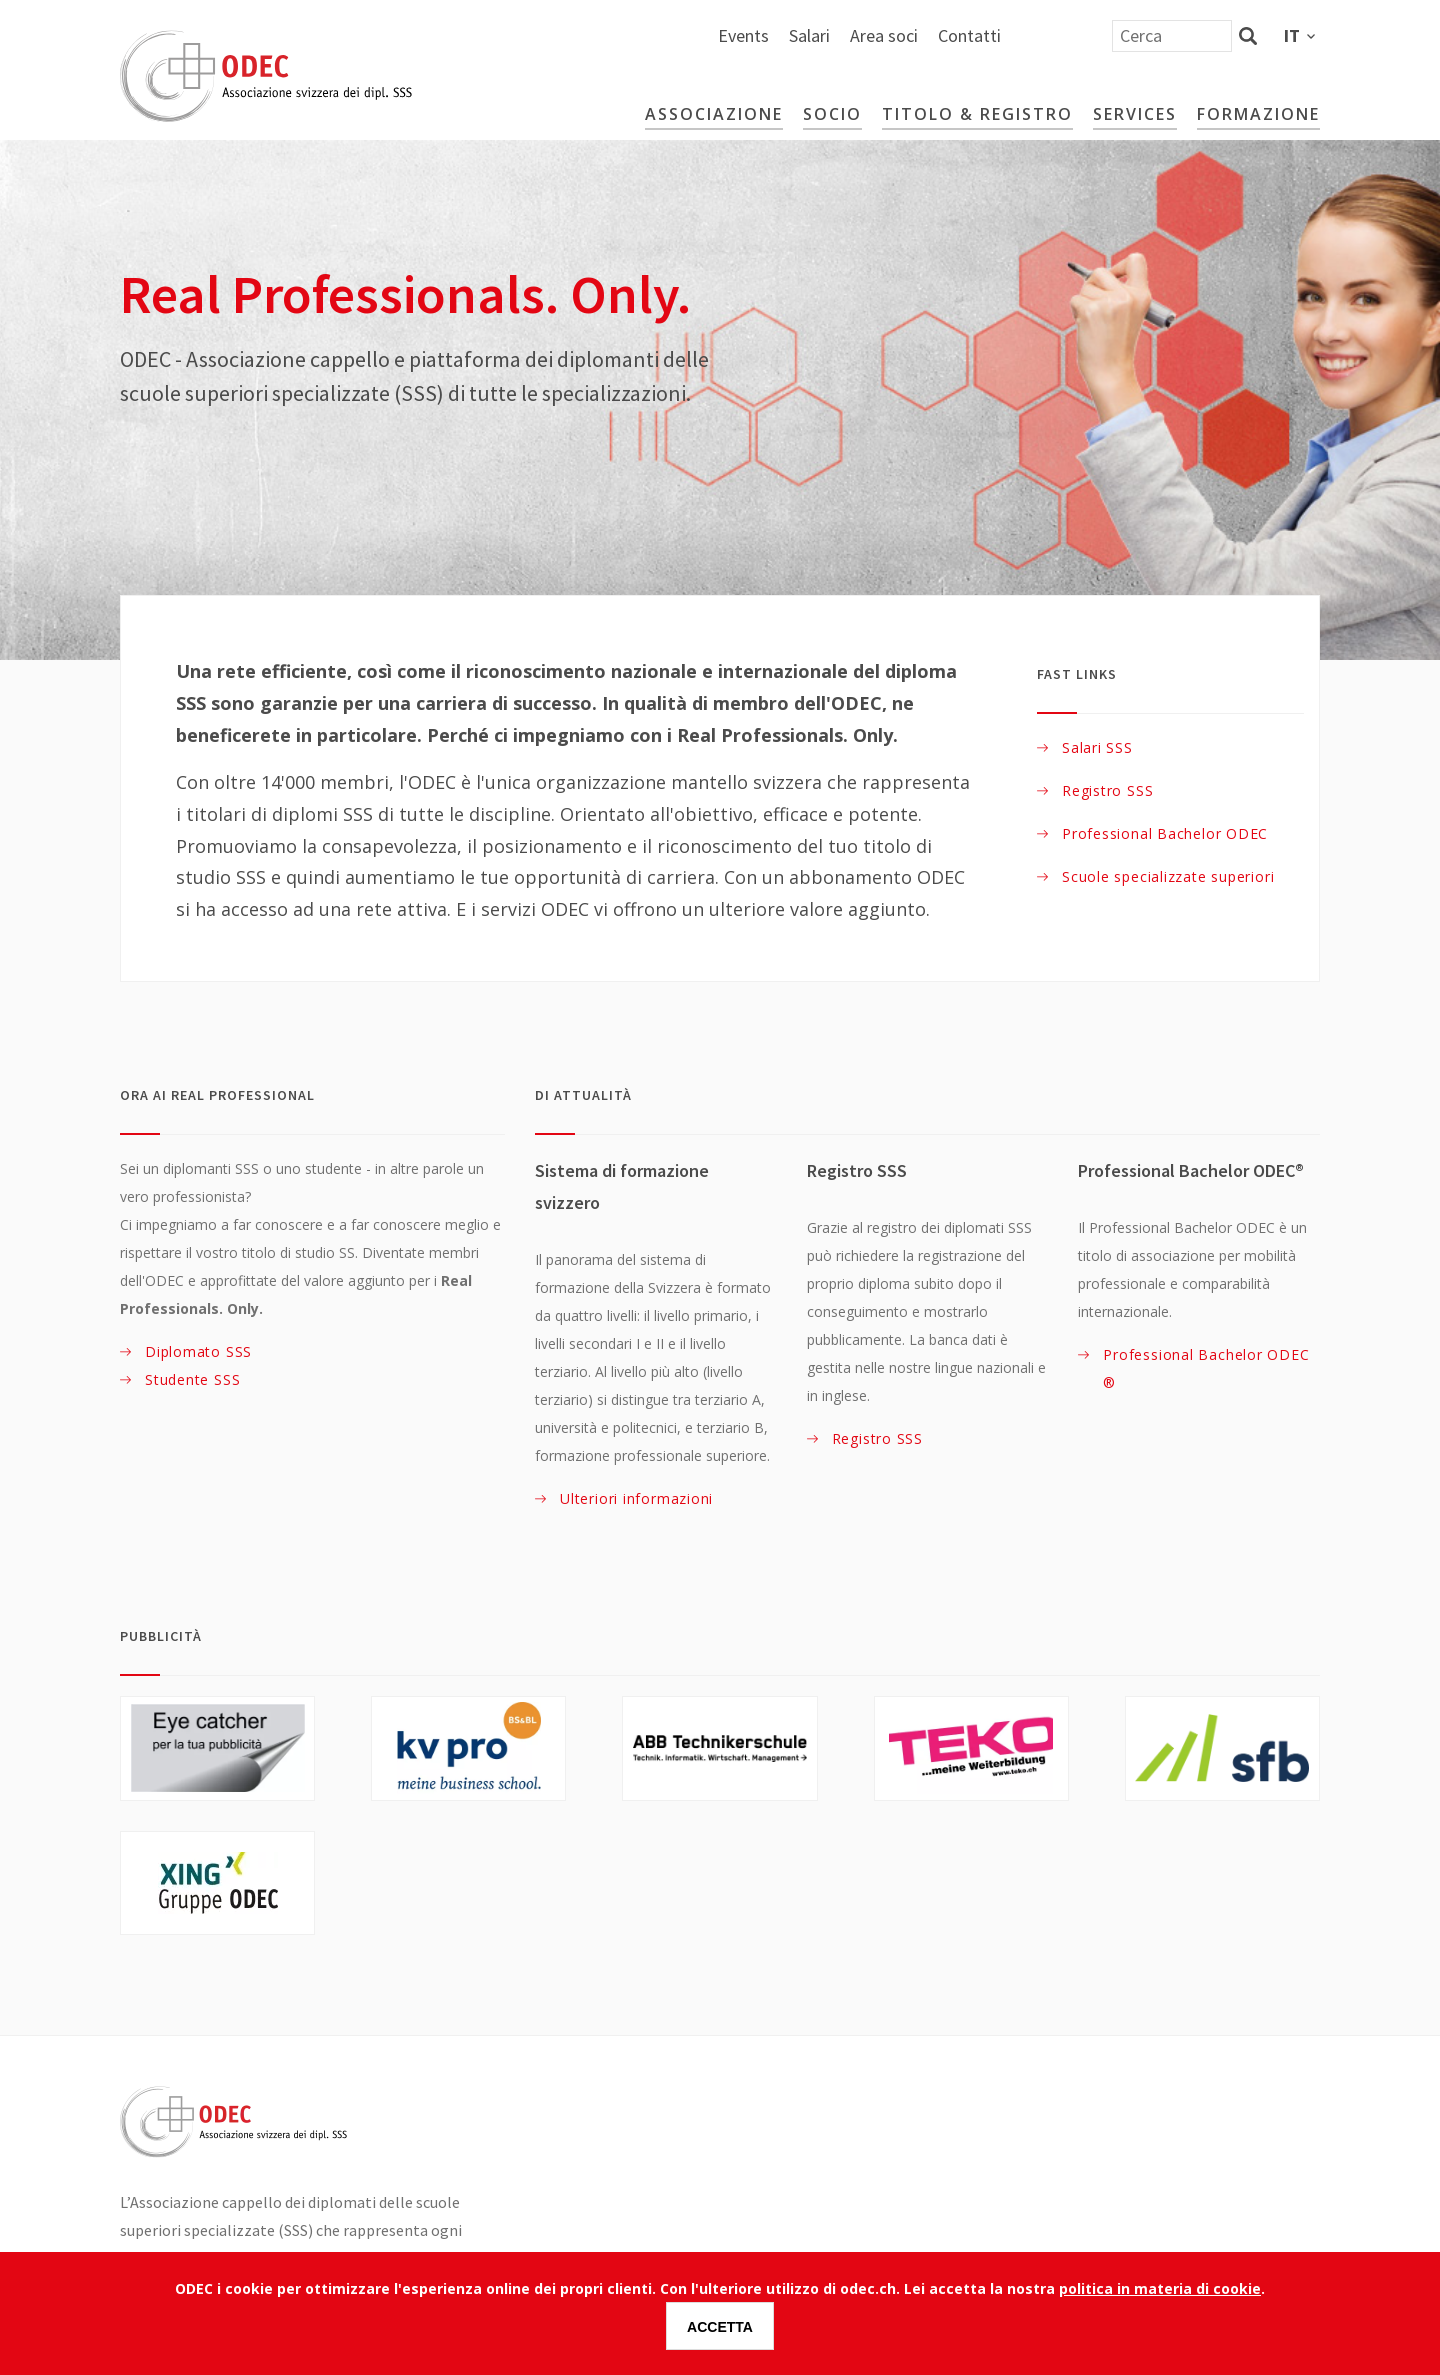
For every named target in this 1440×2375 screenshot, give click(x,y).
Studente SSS (192, 1379)
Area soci (1095, 35)
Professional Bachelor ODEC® (1206, 1368)
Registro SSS (1107, 790)
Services (1135, 114)
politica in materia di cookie (1160, 2289)
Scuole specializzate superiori (1168, 876)
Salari (1020, 35)
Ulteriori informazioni (636, 1498)
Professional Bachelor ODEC (1165, 833)
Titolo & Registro (977, 114)
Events (954, 35)
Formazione (1258, 114)
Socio (832, 114)
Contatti (1180, 35)
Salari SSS (1097, 747)
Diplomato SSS (198, 1351)
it (1292, 35)
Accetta (720, 2328)
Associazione (714, 114)
